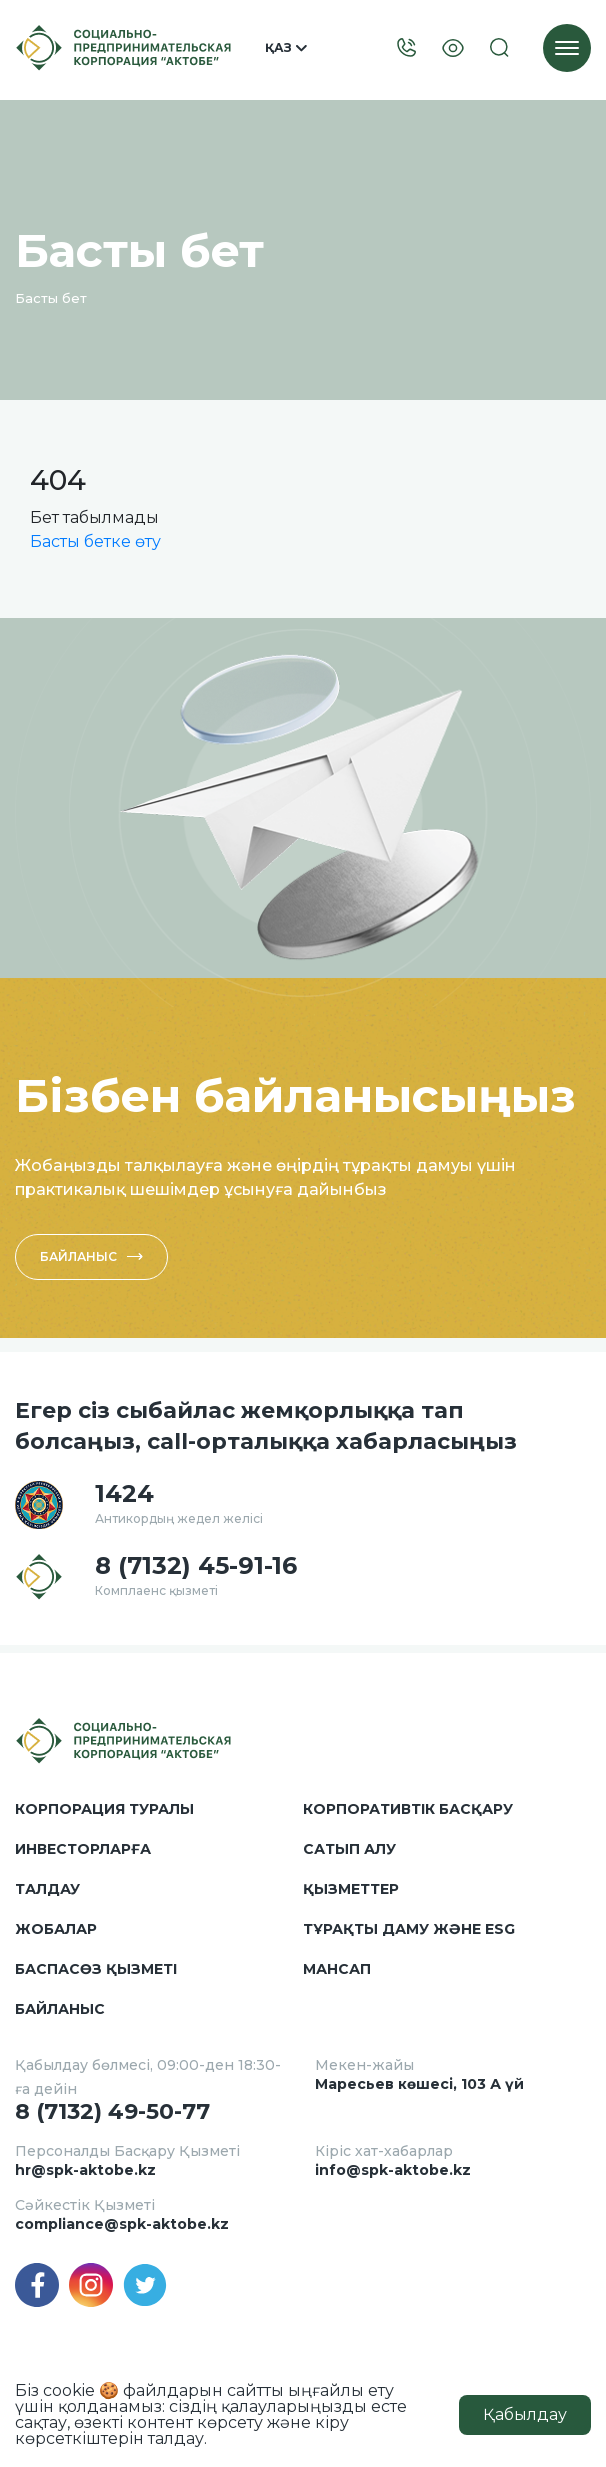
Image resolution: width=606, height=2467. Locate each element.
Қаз (286, 48)
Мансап (337, 1969)
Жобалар (56, 1929)
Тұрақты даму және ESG (409, 1929)
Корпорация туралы (104, 1809)
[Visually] (453, 48)
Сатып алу (349, 1849)
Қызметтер (351, 1889)
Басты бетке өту (95, 541)
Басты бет (51, 298)
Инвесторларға (83, 1849)
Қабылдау (525, 2414)
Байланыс (91, 1256)
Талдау (47, 1889)
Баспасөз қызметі (96, 1969)
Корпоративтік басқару (408, 1809)
